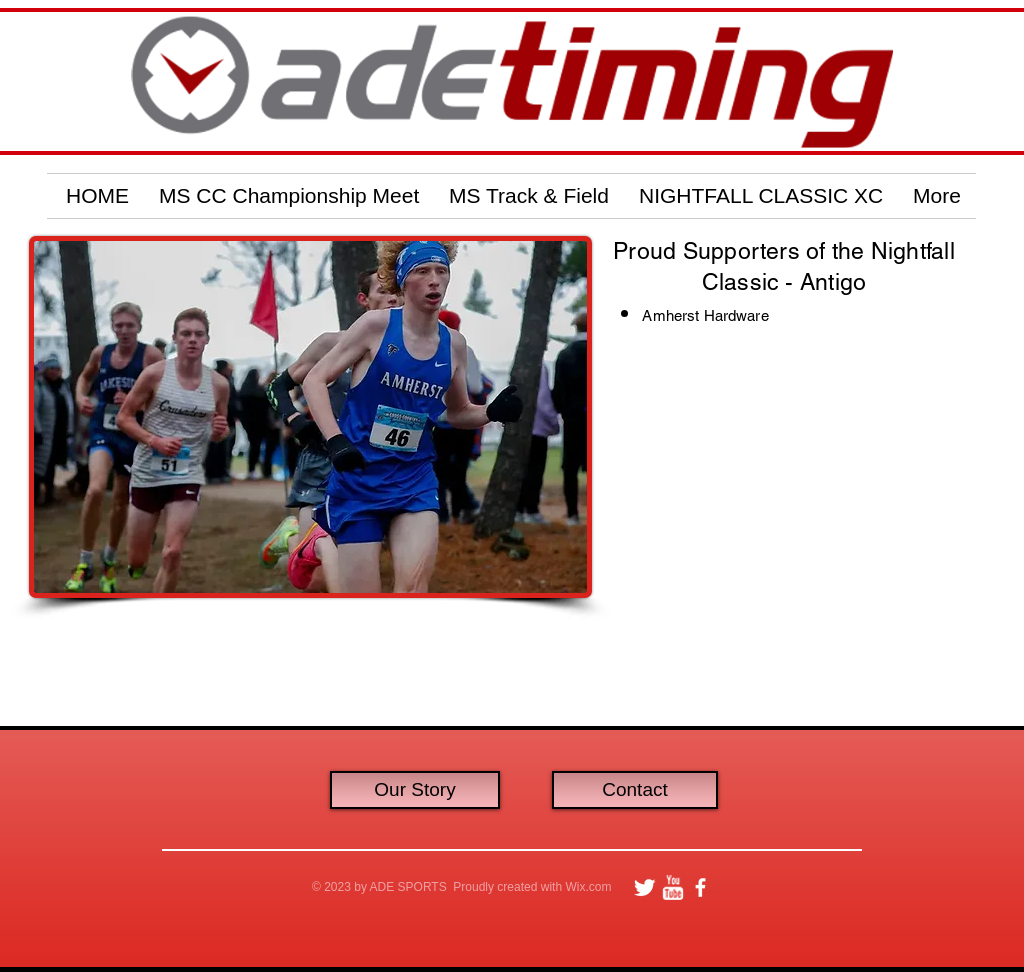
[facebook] (700, 887)
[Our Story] (415, 790)
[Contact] (635, 790)
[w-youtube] (672, 887)
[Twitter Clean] (644, 887)
